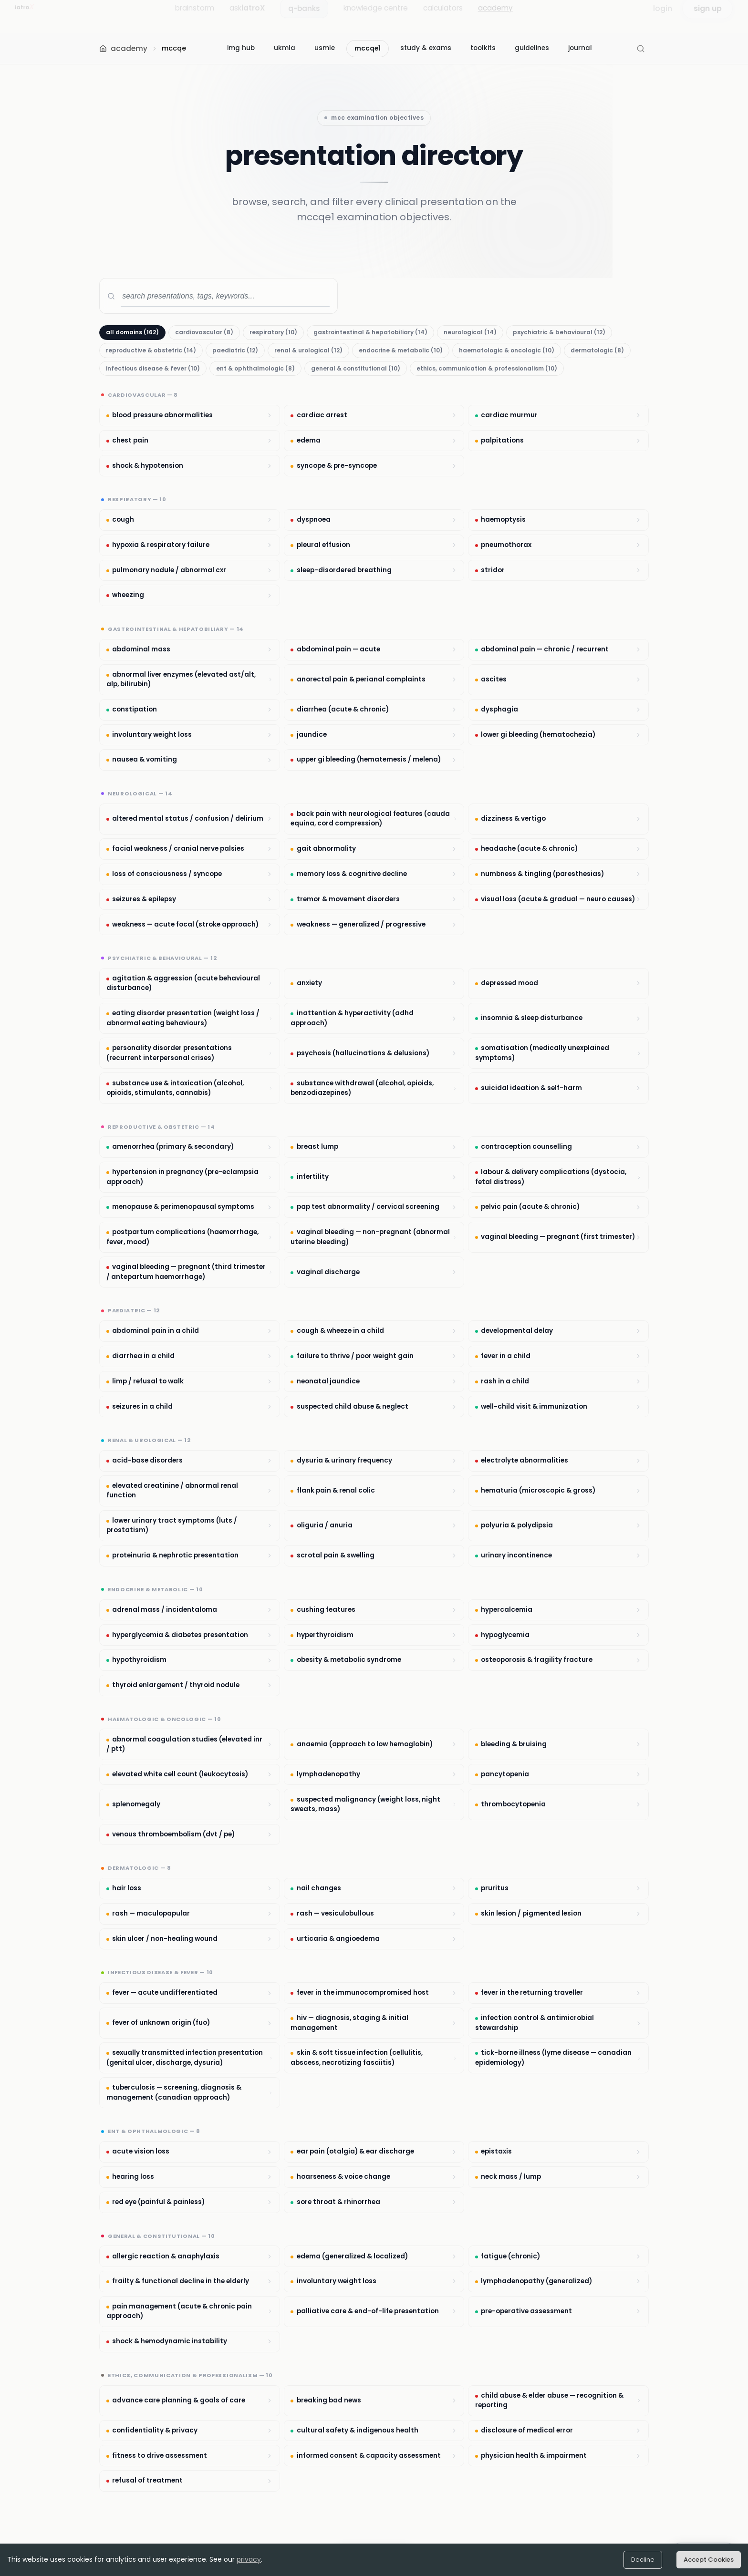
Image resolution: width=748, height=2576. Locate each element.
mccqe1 (367, 48)
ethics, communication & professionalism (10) (486, 368)
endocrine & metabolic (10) (401, 350)
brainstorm (194, 16)
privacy (249, 2559)
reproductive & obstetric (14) (151, 350)
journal (580, 47)
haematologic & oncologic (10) (506, 350)
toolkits (483, 47)
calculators (443, 16)
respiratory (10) (273, 332)
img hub (241, 47)
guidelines (532, 47)
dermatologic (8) (597, 350)
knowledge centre (375, 16)
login (662, 16)
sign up (708, 16)
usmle (324, 47)
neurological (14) (470, 332)
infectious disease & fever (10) (153, 368)
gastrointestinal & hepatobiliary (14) (370, 332)
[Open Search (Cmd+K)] (641, 49)
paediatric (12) (235, 350)
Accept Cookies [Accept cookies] (709, 2559)
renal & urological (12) (308, 350)
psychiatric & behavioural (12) (559, 332)
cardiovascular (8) (204, 332)
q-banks (304, 16)
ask (247, 16)
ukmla (284, 47)
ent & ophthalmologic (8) (255, 368)
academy (495, 16)
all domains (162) (132, 332)
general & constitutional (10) (355, 368)
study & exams (425, 47)
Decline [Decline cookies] (642, 2559)
